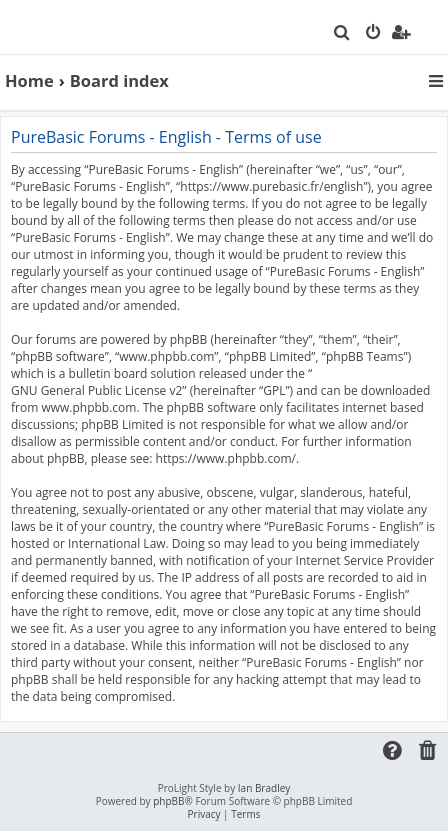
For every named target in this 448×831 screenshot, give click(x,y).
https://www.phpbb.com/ (226, 458)
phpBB (168, 801)
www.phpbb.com (88, 407)
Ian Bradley (264, 788)
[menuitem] (342, 34)
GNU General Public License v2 (96, 390)
